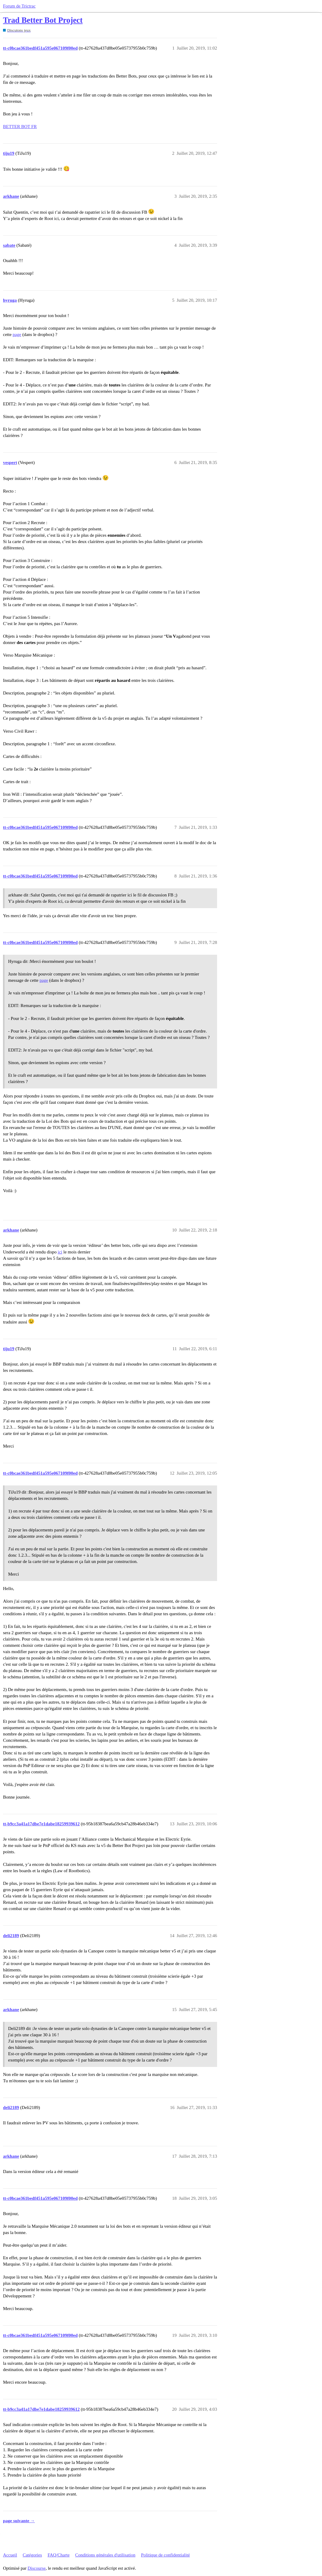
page (17, 334)
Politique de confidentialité (165, 2555)
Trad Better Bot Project (43, 20)
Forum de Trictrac (19, 6)
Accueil (10, 2555)
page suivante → (19, 2520)
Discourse (37, 2568)
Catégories (32, 2555)
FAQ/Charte (58, 2555)
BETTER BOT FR (20, 126)
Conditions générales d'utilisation (105, 2555)
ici (60, 1252)
